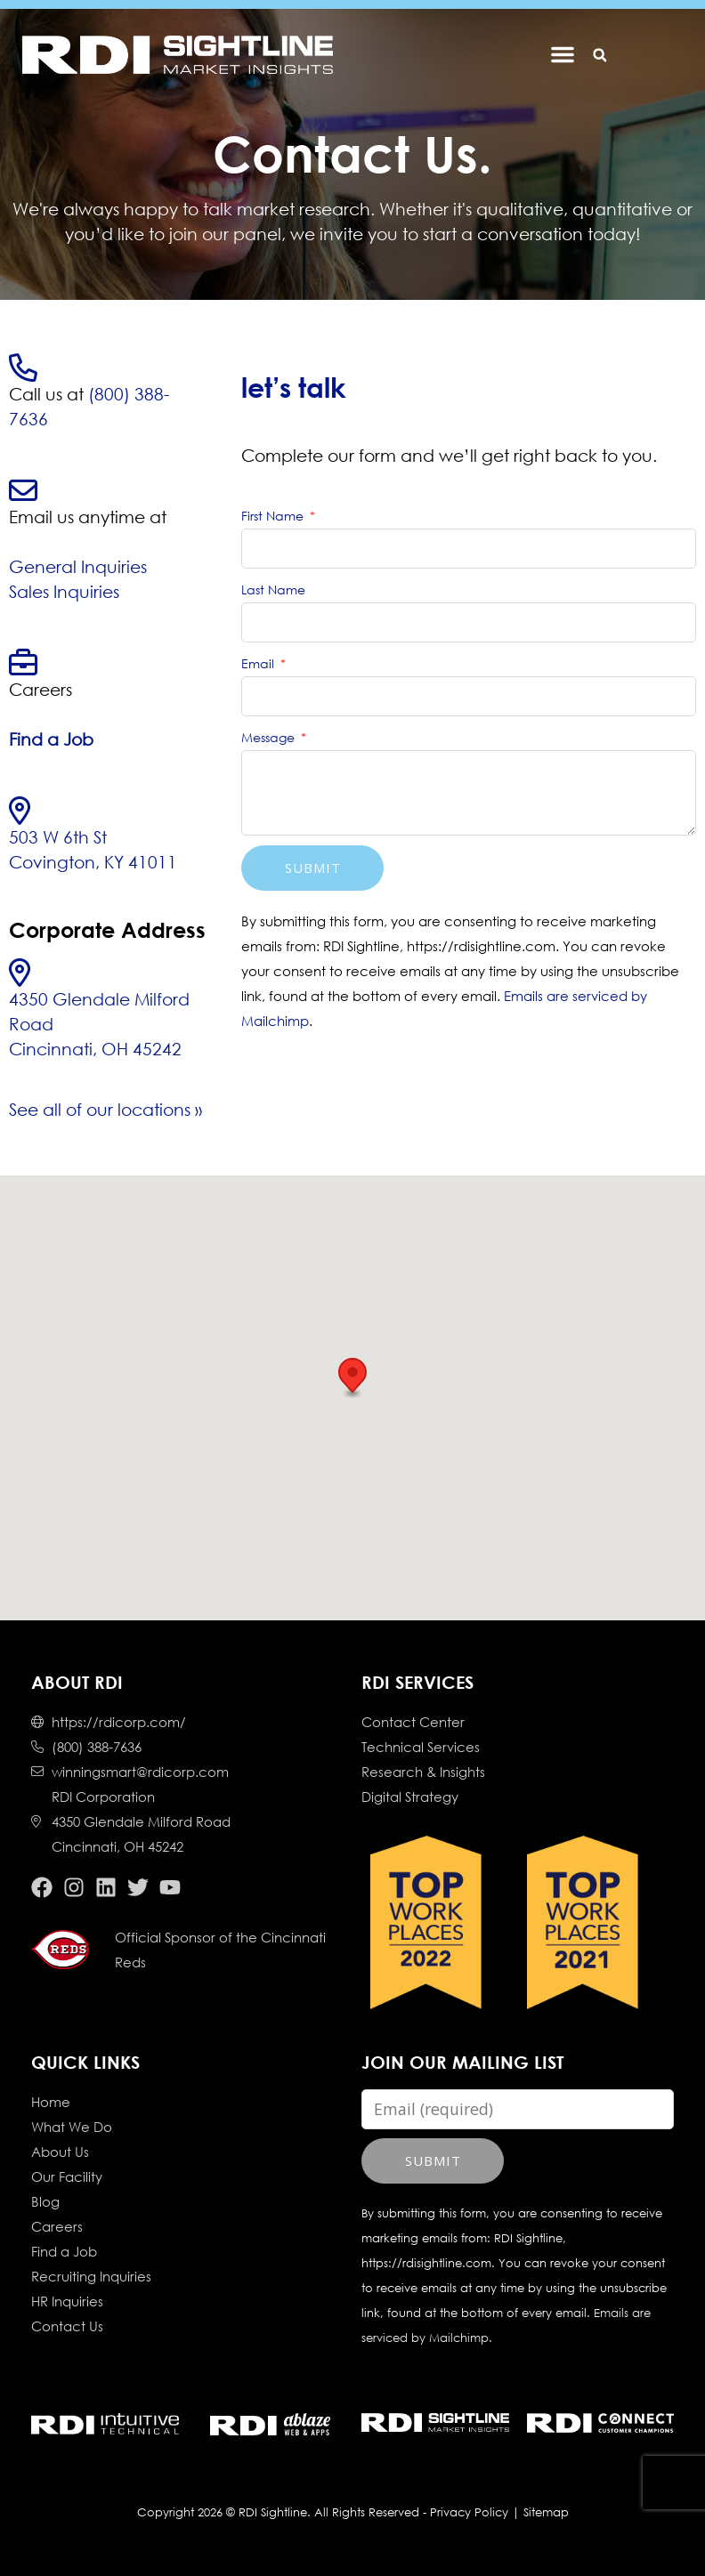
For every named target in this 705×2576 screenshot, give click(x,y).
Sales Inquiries (64, 591)
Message (269, 737)
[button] (598, 56)
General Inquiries (78, 566)
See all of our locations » (105, 1109)
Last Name (273, 589)
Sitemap (546, 2512)
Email (259, 663)
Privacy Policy (469, 2512)
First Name (274, 515)
